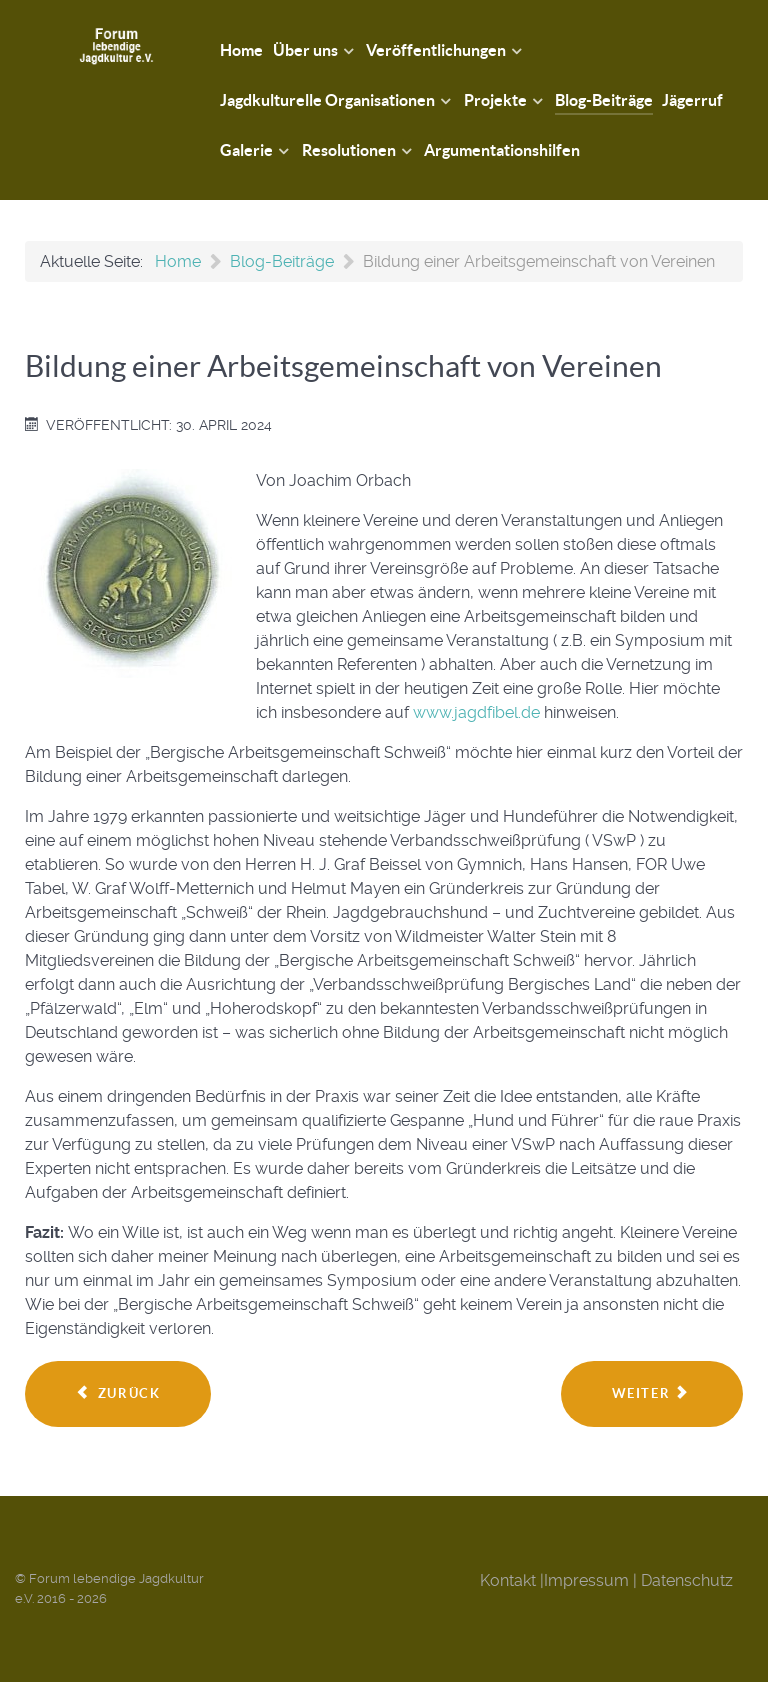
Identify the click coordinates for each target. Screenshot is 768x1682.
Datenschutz (687, 1580)
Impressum (586, 1580)
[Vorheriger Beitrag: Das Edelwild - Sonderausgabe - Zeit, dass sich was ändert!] (118, 1394)
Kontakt (508, 1580)
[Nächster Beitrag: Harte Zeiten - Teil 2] (652, 1394)
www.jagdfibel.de (476, 712)
